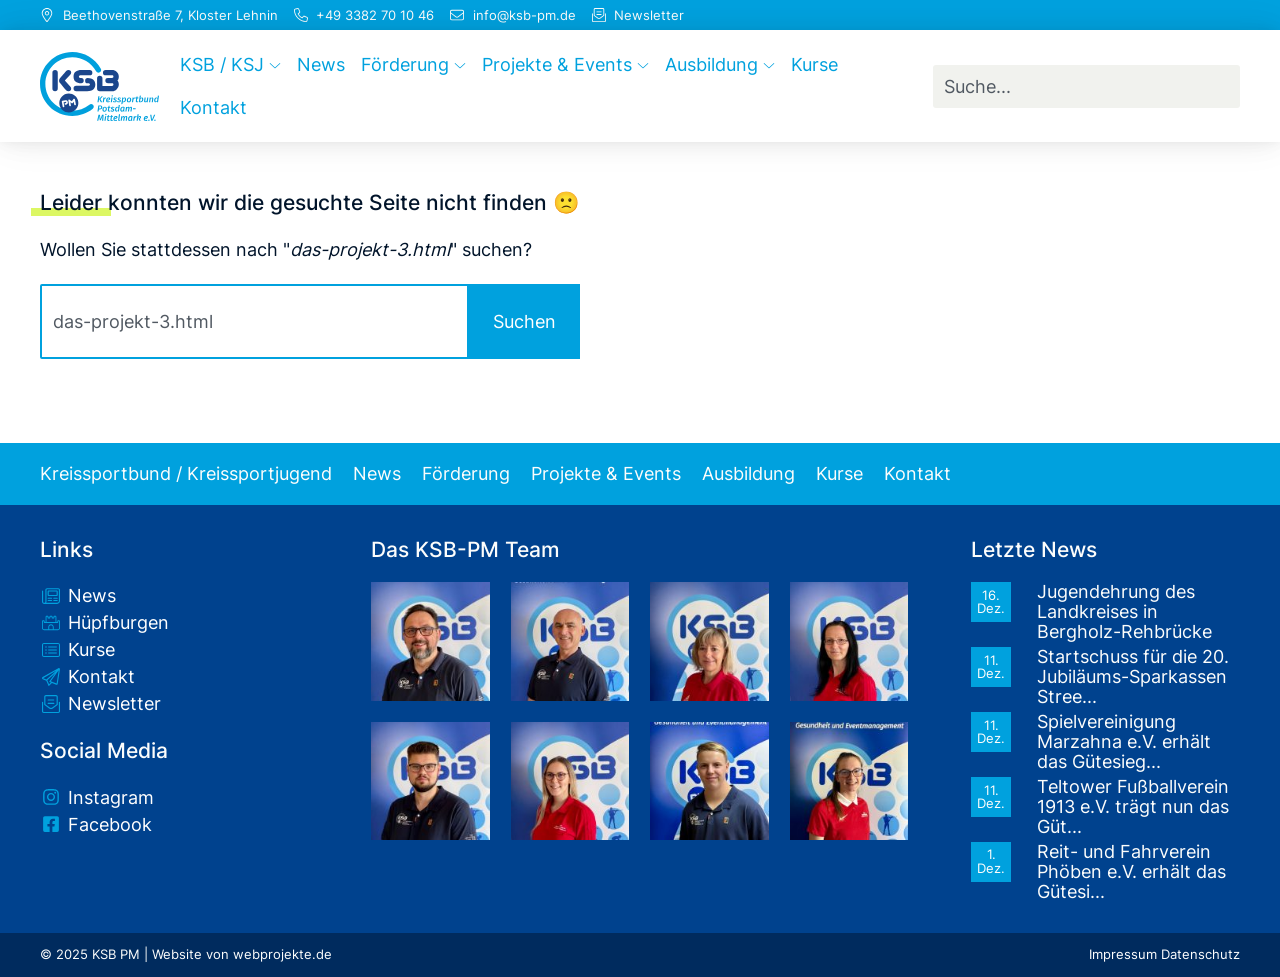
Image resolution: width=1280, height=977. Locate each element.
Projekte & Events (606, 474)
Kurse (839, 474)
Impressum (1123, 954)
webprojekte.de (282, 954)
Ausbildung (748, 474)
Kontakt (917, 474)
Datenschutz (1200, 954)
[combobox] (1086, 86)
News (377, 474)
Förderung (466, 474)
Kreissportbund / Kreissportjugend (186, 474)
